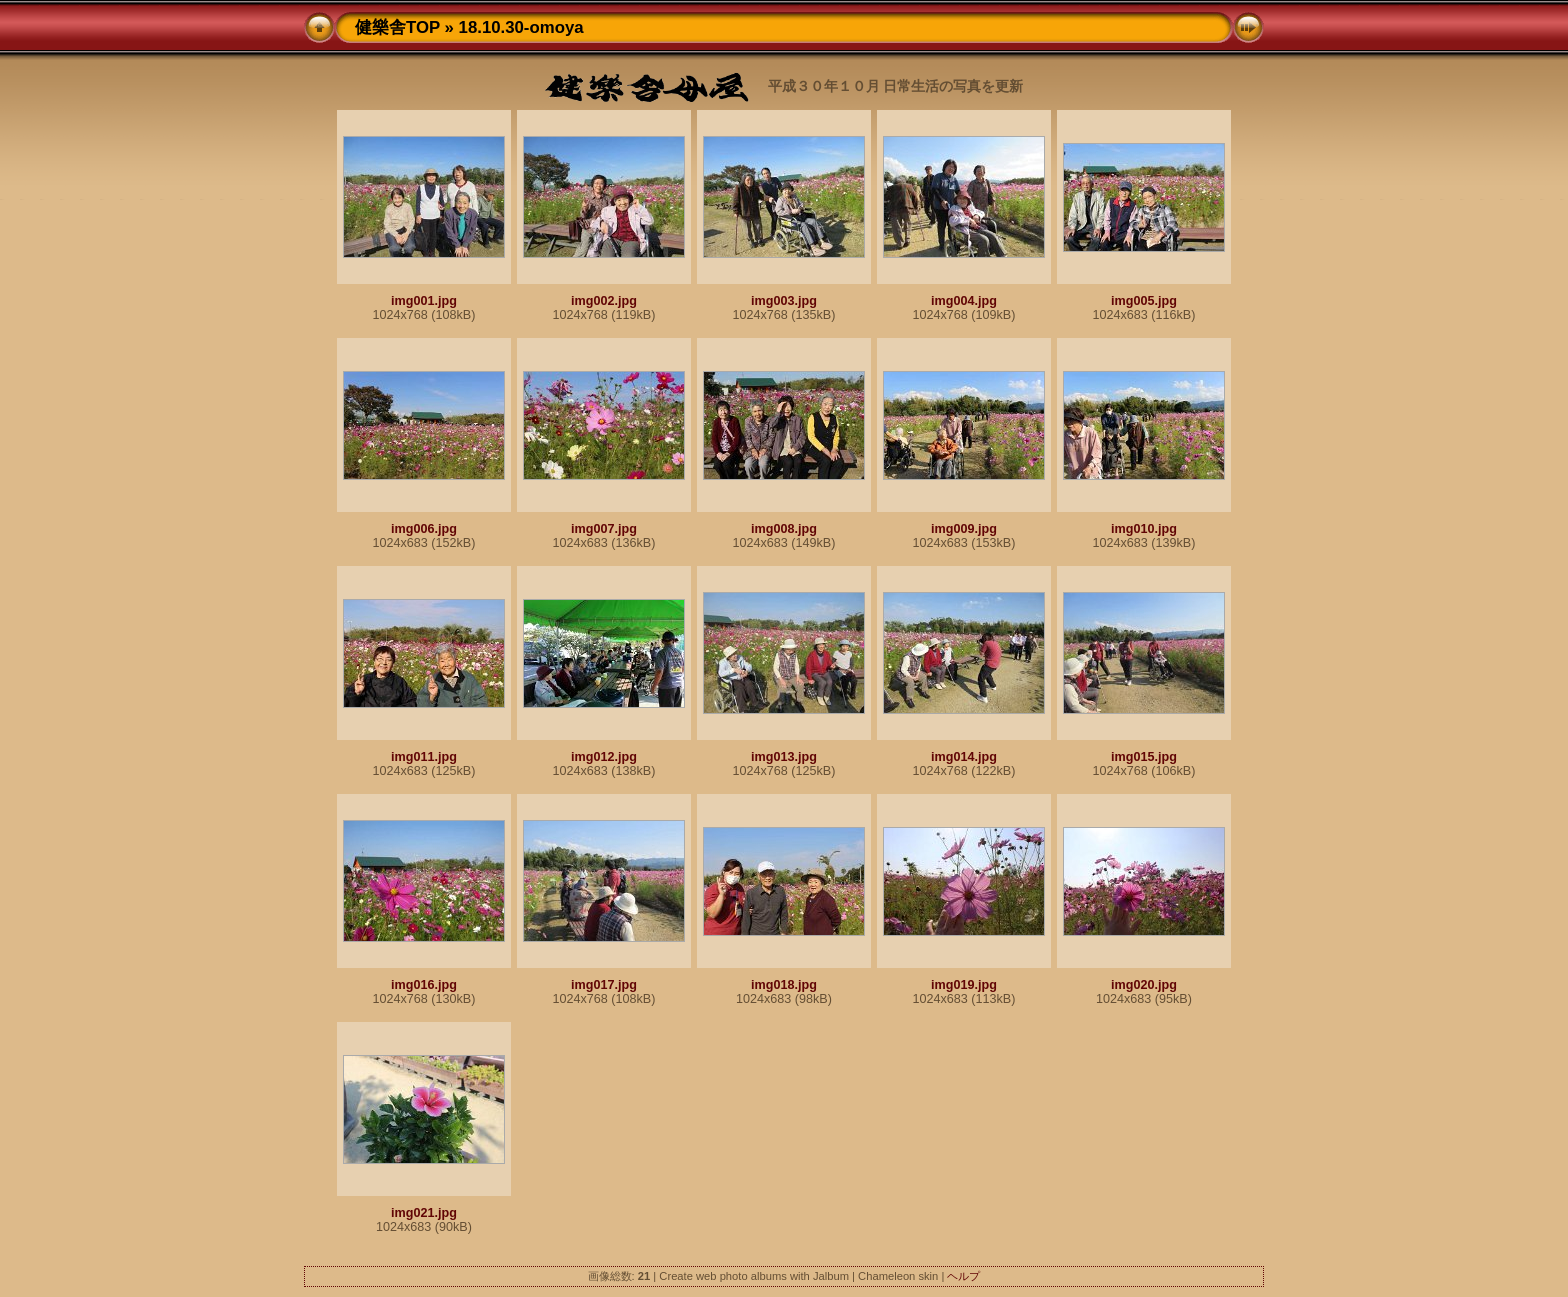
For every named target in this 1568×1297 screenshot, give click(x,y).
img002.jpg (604, 301)
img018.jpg (784, 985)
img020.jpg (1144, 985)
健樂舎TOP (397, 27)
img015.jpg (1144, 757)
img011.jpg (424, 757)
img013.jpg (784, 757)
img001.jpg (424, 301)
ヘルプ (963, 1276)
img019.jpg (964, 985)
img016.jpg (424, 985)
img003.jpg (784, 301)
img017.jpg (604, 985)
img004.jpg (964, 301)
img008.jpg (784, 529)
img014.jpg (964, 757)
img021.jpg (424, 1213)
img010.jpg (1144, 529)
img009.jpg (964, 529)
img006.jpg (424, 529)
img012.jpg (604, 757)
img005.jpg (1144, 301)
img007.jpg (604, 529)
